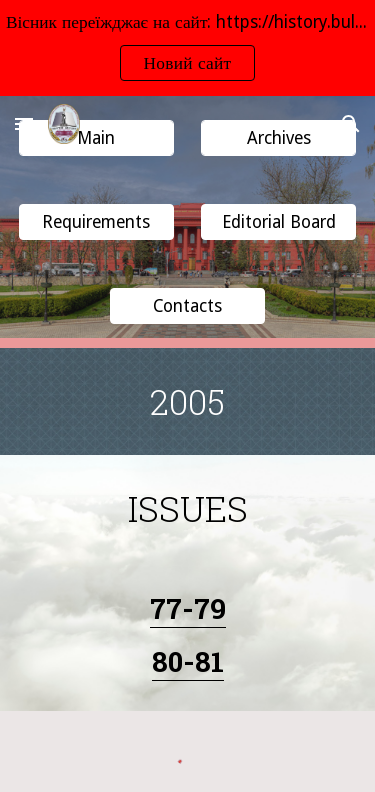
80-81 (188, 661)
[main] (188, 401)
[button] (24, 123)
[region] (187, 48)
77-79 (188, 608)
